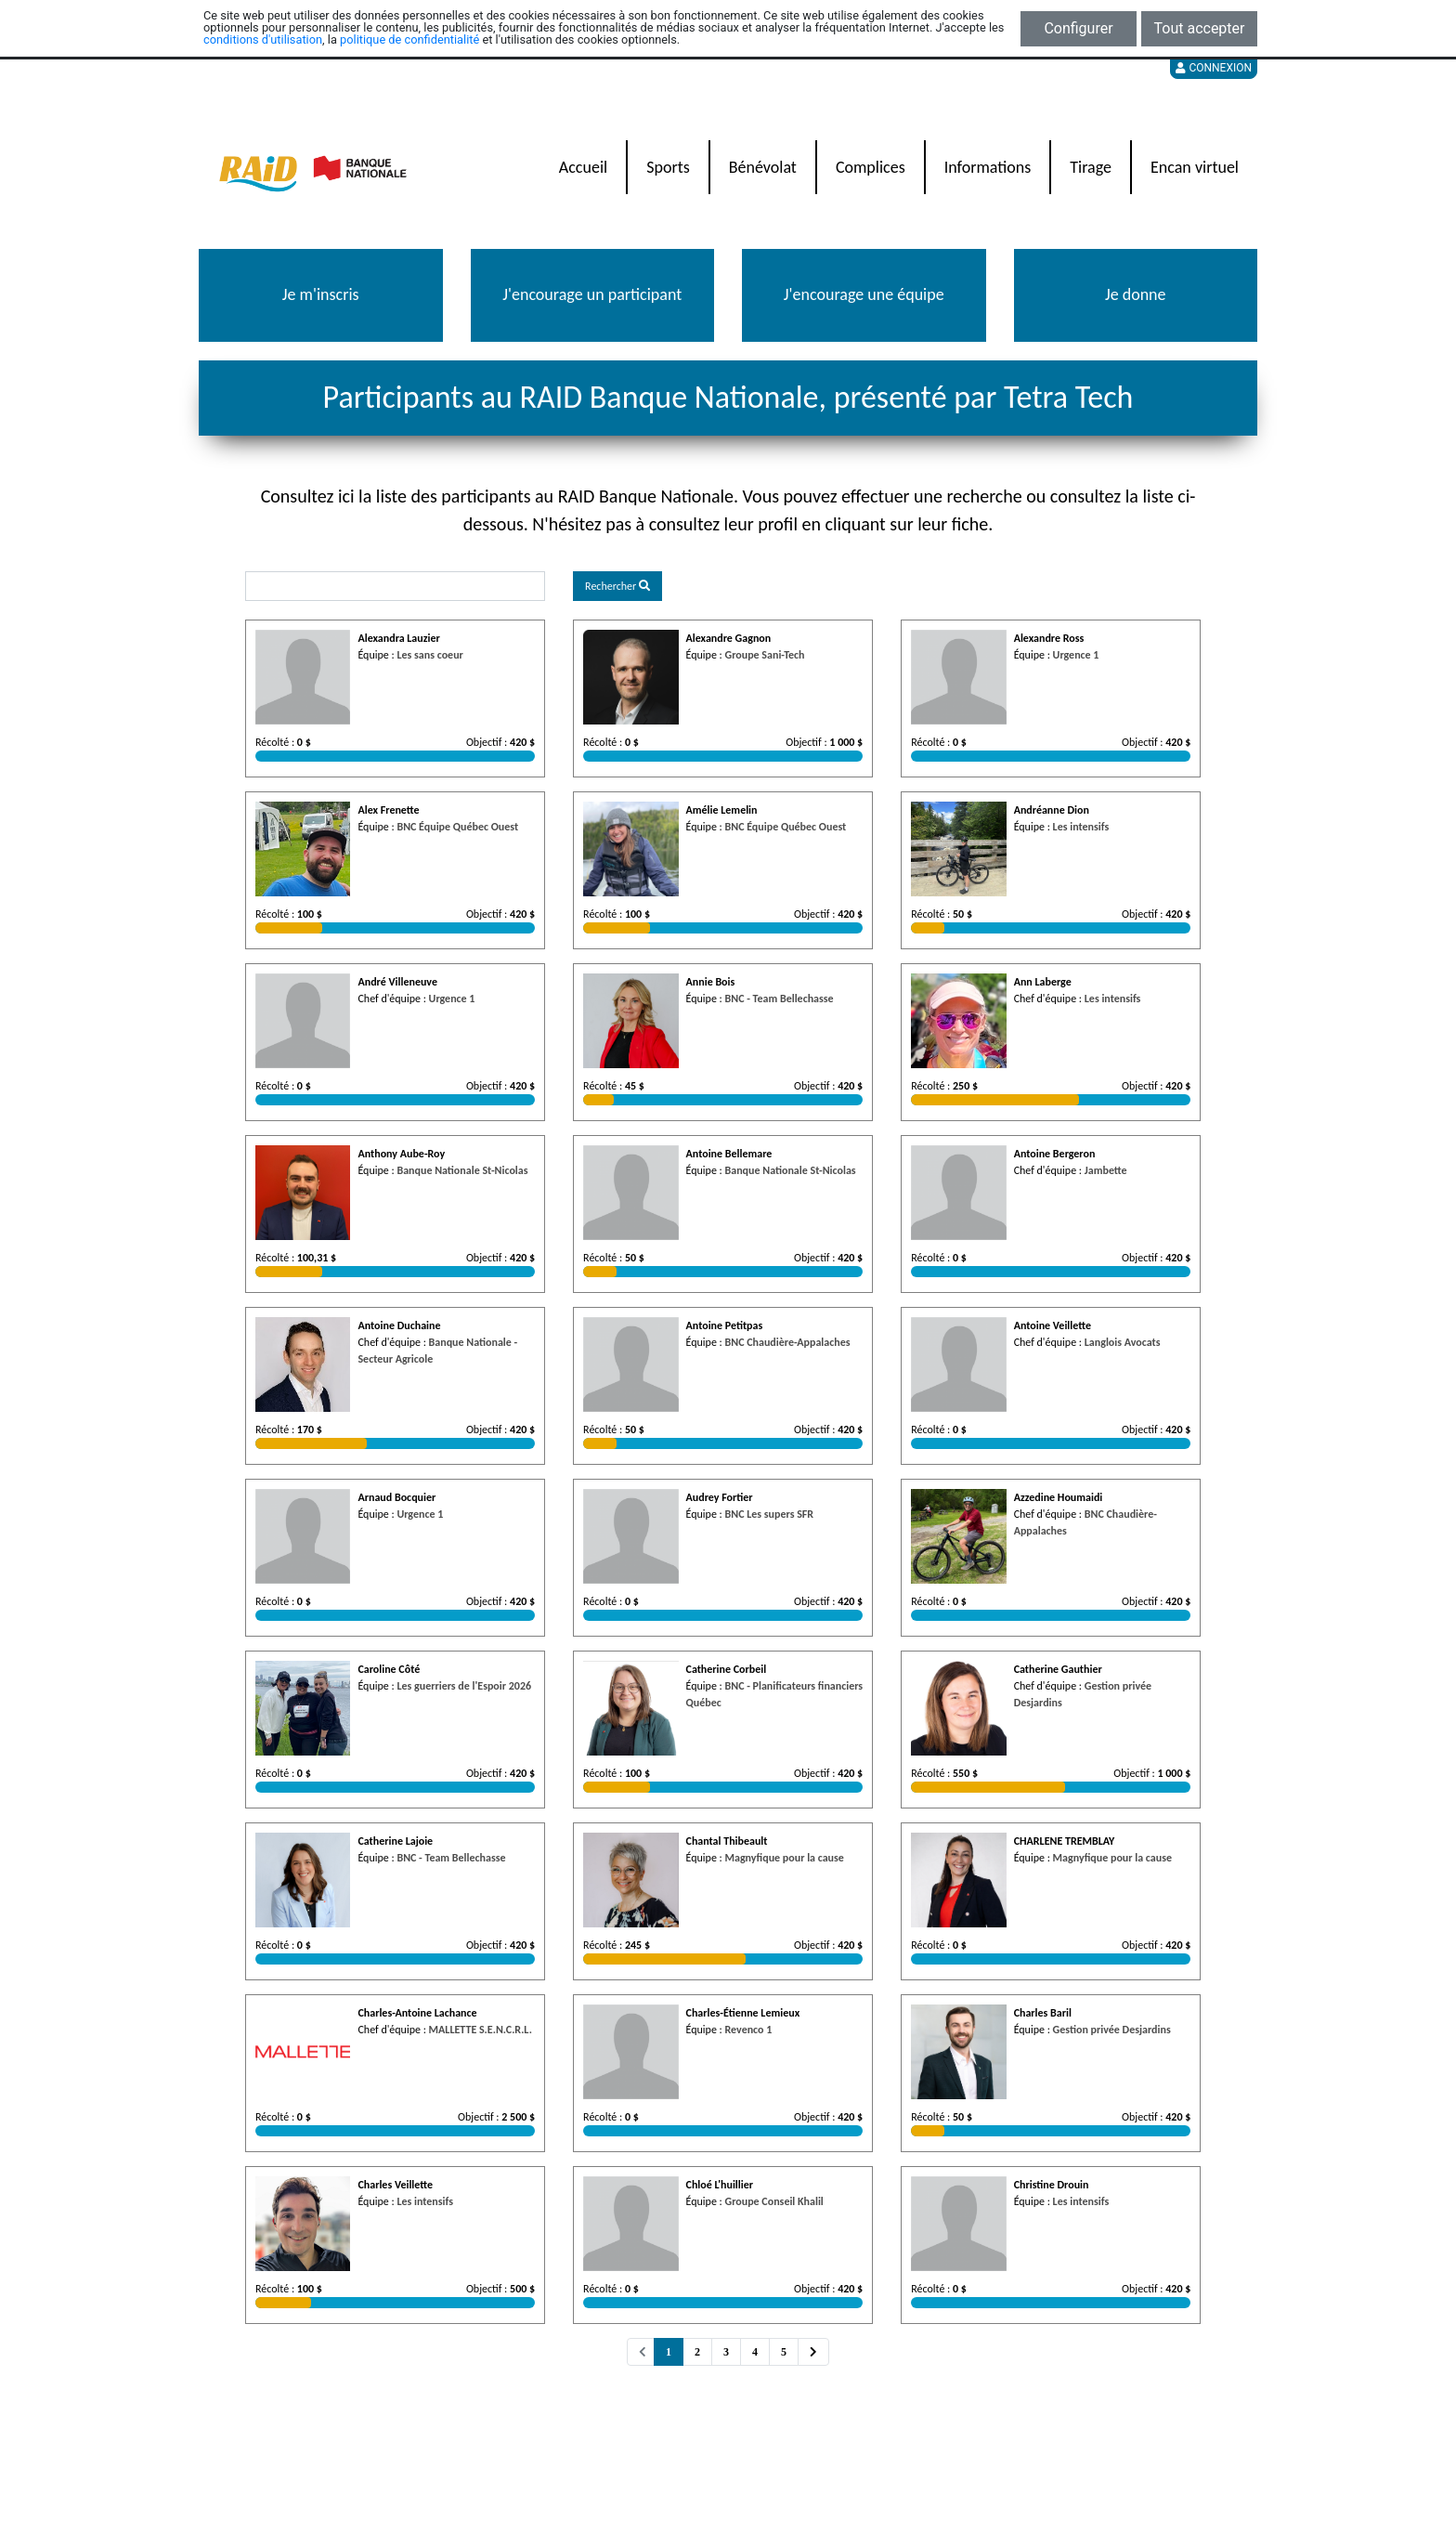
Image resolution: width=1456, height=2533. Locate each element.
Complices (870, 167)
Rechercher (617, 586)
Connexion (1214, 67)
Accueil (583, 167)
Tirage (1091, 167)
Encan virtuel (1194, 167)
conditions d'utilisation (262, 39)
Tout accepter (1199, 28)
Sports (668, 167)
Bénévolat (763, 167)
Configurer (1078, 28)
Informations (988, 167)
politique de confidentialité (409, 39)
